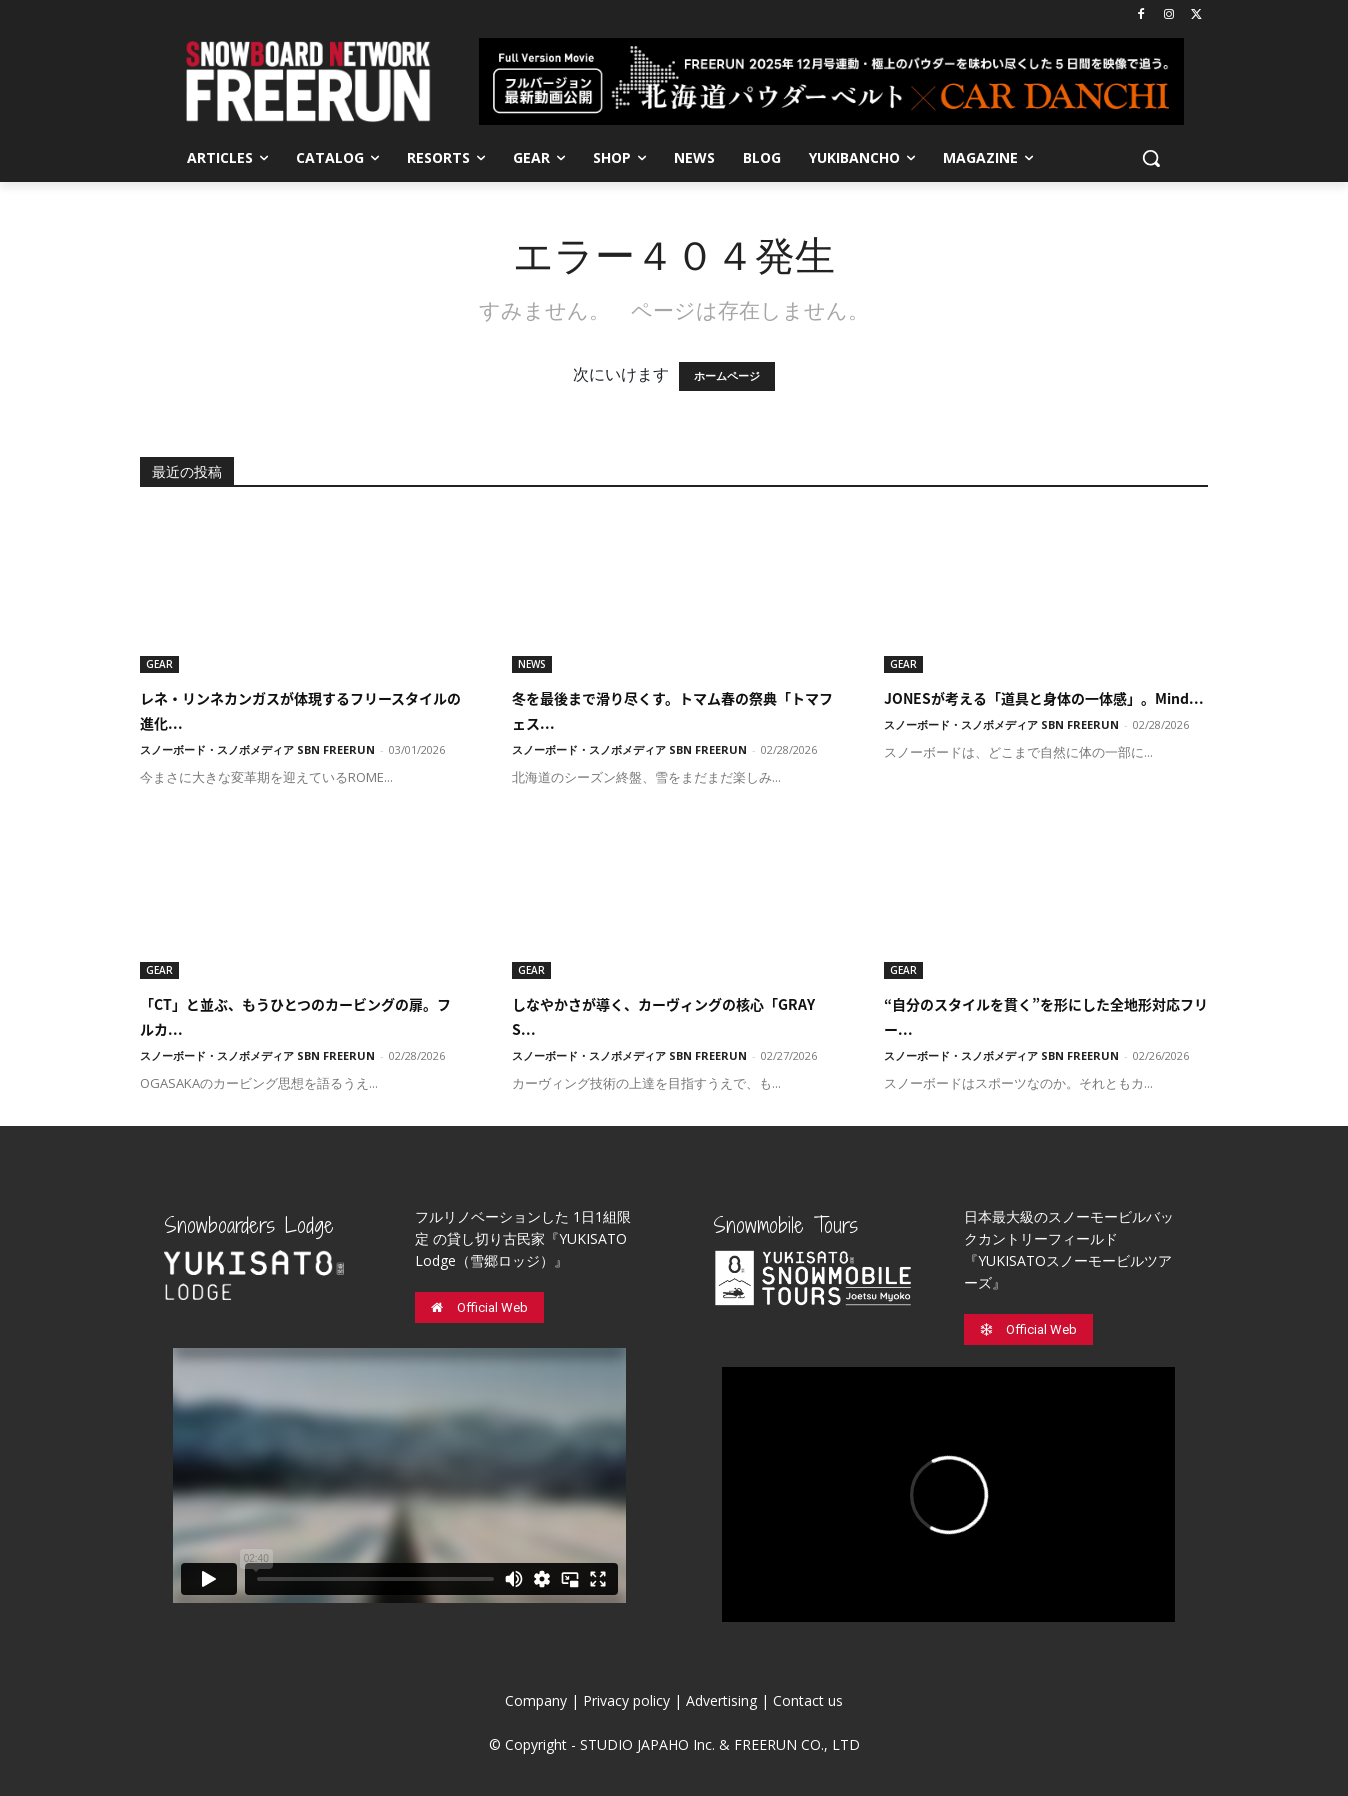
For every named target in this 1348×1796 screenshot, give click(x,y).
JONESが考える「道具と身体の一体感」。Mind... (1044, 698)
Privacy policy (626, 1700)
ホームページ (727, 376)
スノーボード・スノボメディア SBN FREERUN (257, 749)
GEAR (159, 664)
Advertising (721, 1700)
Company (536, 1700)
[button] (1151, 158)
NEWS (532, 664)
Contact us (808, 1700)
